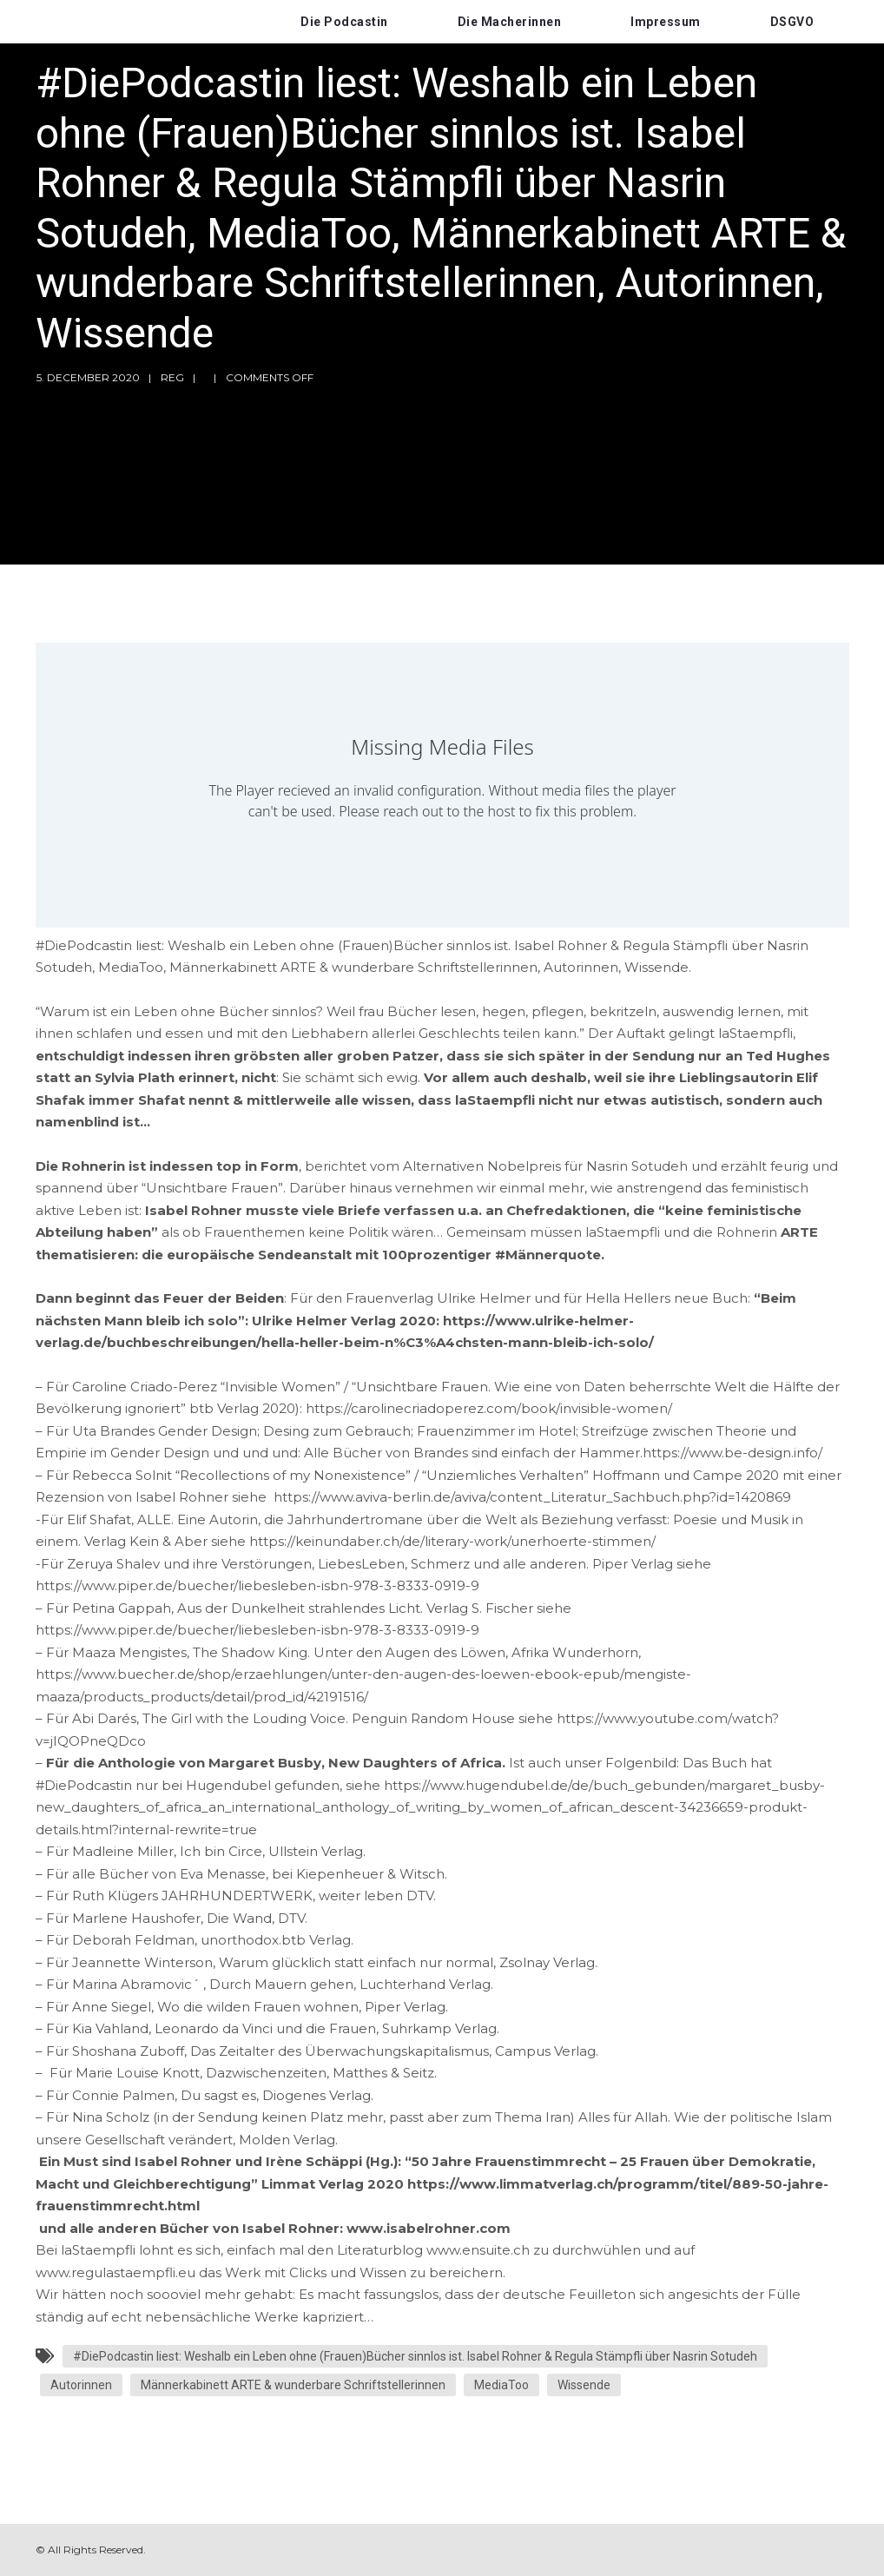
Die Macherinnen (510, 22)
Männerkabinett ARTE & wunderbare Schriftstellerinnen (293, 2385)
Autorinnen (81, 2385)
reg (172, 377)
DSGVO (792, 22)
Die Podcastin (344, 22)
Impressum (665, 22)
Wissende (583, 2385)
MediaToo (501, 2385)
